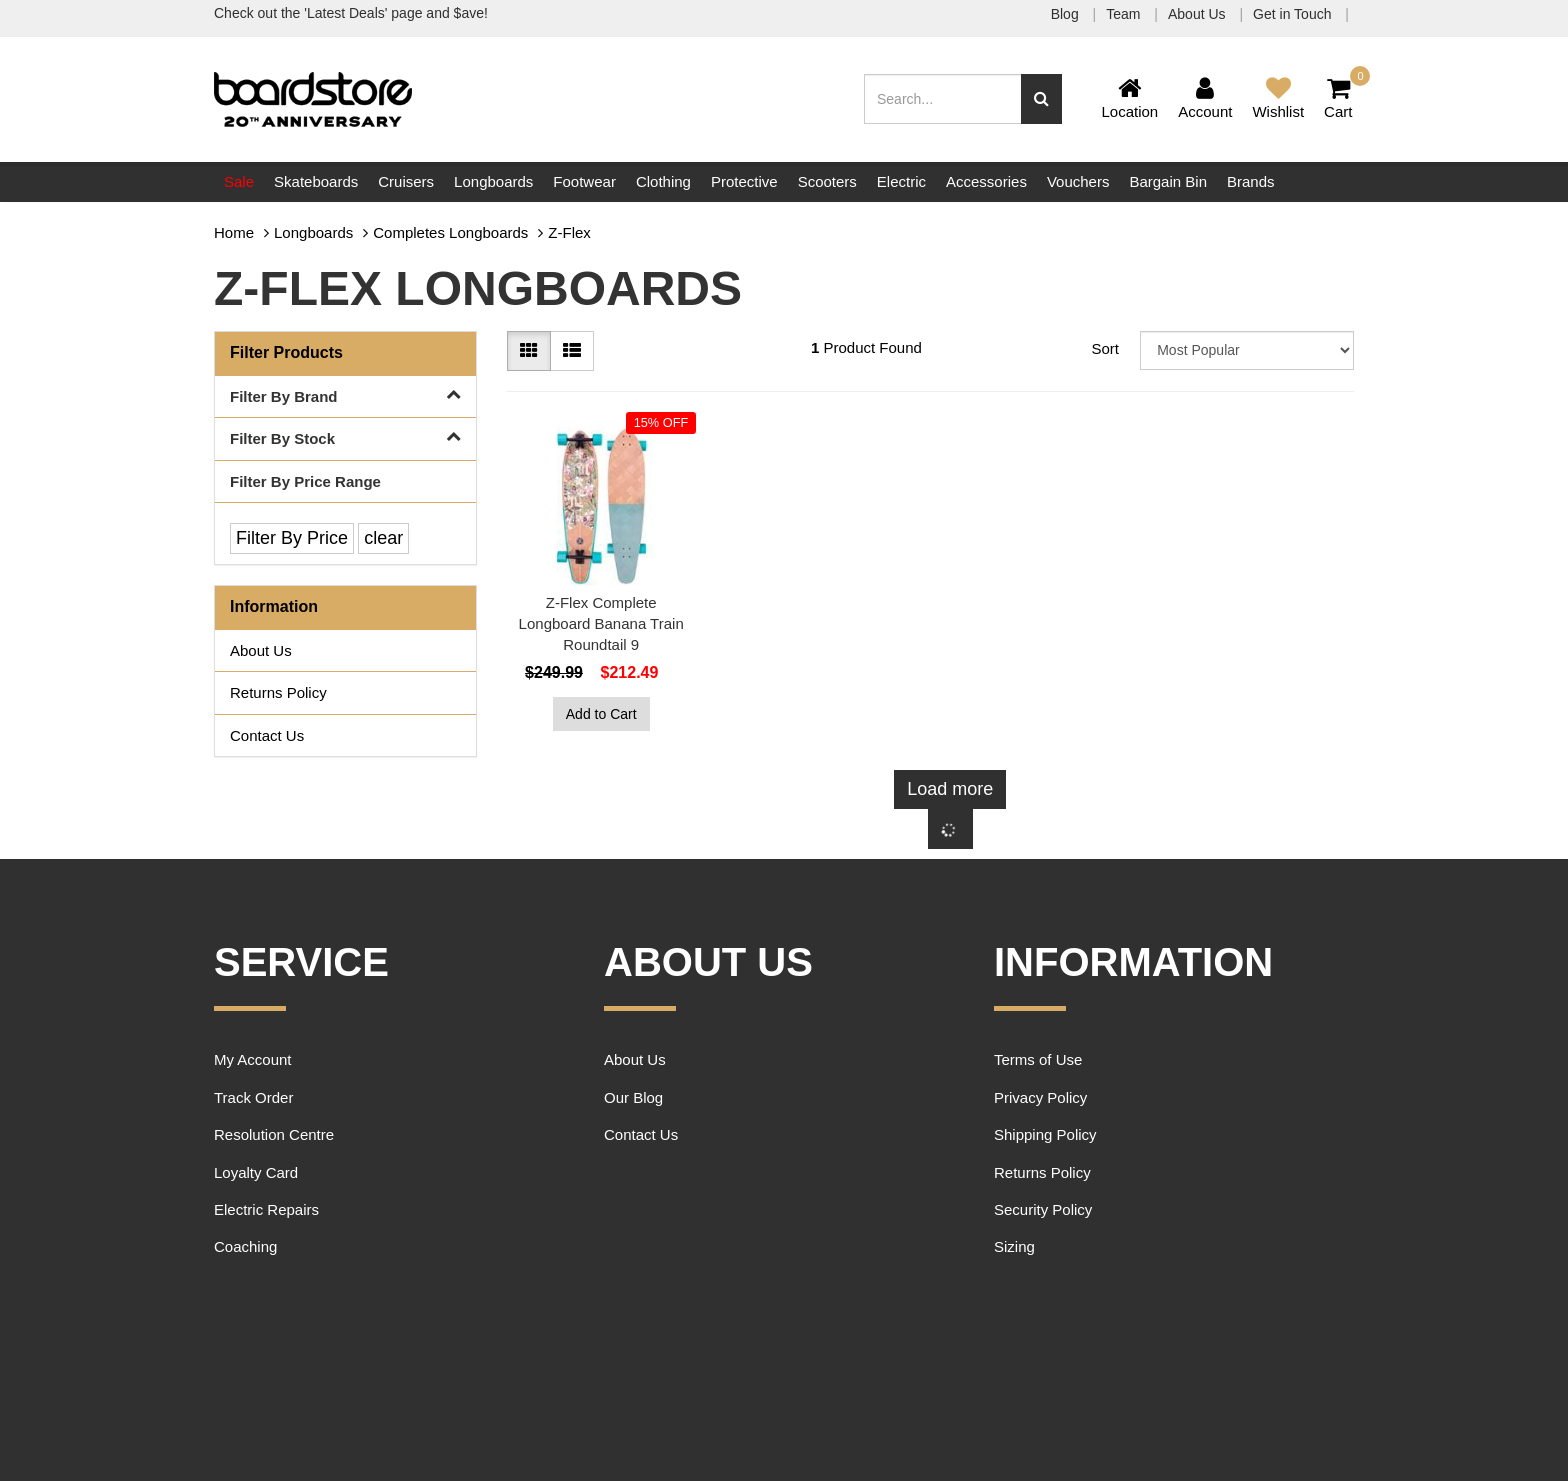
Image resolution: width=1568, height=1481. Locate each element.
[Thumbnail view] (529, 351)
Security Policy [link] (1043, 1209)
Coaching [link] (245, 1246)
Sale (239, 181)
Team (1125, 14)
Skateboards (316, 181)
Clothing (663, 181)
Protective (744, 181)
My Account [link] (253, 1059)
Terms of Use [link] (1038, 1059)
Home (234, 232)
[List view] (572, 351)
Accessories (986, 181)
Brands (1251, 181)
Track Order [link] (253, 1097)
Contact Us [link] (267, 735)
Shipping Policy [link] (1045, 1134)
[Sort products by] (1247, 350)
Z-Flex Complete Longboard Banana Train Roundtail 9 (601, 623)
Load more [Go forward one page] (950, 789)
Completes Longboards (450, 232)
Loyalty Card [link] (256, 1172)
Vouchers (1078, 181)
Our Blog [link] (633, 1097)
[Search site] (1041, 99)
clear (383, 538)
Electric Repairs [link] (266, 1209)
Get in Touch (1294, 14)
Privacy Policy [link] (1040, 1097)
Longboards (493, 181)
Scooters (827, 181)
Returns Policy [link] (278, 692)
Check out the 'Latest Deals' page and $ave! (351, 13)
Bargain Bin (1168, 181)
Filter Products (286, 352)
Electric (901, 181)
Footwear (584, 181)
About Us (1198, 14)
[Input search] (943, 99)
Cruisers (406, 181)
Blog (1067, 14)
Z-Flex (569, 232)
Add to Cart (601, 714)
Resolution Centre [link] (274, 1134)
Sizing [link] (1014, 1246)
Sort (1105, 348)
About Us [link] (261, 650)
